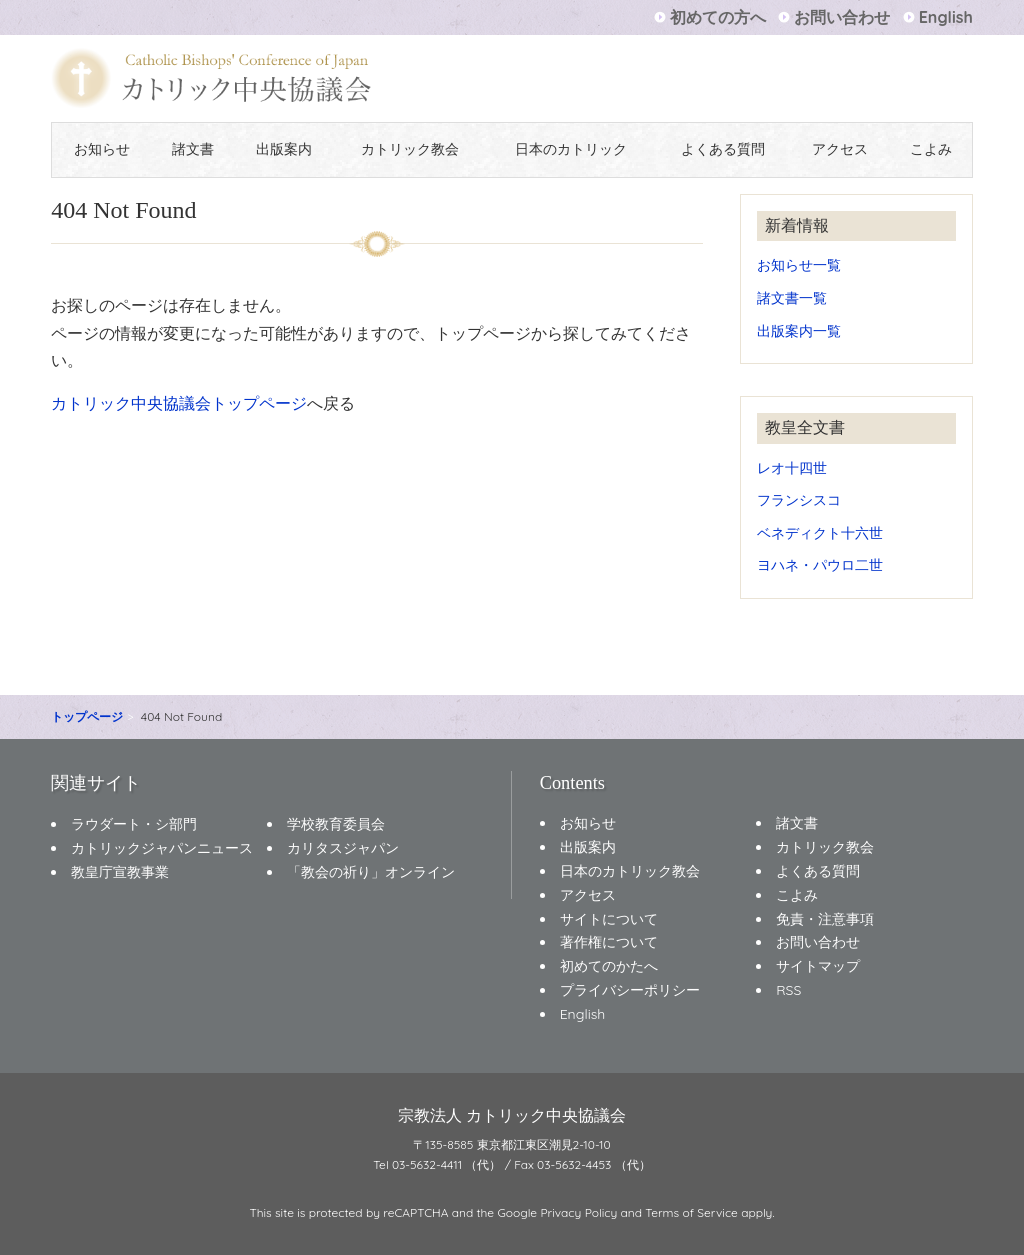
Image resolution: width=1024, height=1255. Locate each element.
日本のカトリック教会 (630, 871)
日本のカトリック (571, 149)
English (946, 17)
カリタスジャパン (343, 848)
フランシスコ (799, 499)
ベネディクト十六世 (820, 532)
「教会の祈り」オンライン (371, 872)
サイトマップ (818, 966)
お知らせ (102, 149)
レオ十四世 (792, 467)
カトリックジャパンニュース (162, 848)
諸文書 (193, 149)
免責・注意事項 (825, 919)
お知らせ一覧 (799, 264)
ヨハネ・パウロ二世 (820, 564)
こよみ (931, 149)
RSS (788, 990)
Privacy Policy (578, 1212)
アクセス (840, 149)
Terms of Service (691, 1212)
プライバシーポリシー (630, 990)
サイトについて (609, 919)
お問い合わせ (842, 17)
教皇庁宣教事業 (120, 872)
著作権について (609, 942)
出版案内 (284, 149)
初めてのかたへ (609, 966)
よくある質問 (723, 149)
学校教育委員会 (336, 824)
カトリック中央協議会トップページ (179, 403)
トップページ (87, 716)
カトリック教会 (410, 149)
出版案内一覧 (799, 330)
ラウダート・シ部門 (134, 824)
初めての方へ (718, 17)
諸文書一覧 (792, 297)
